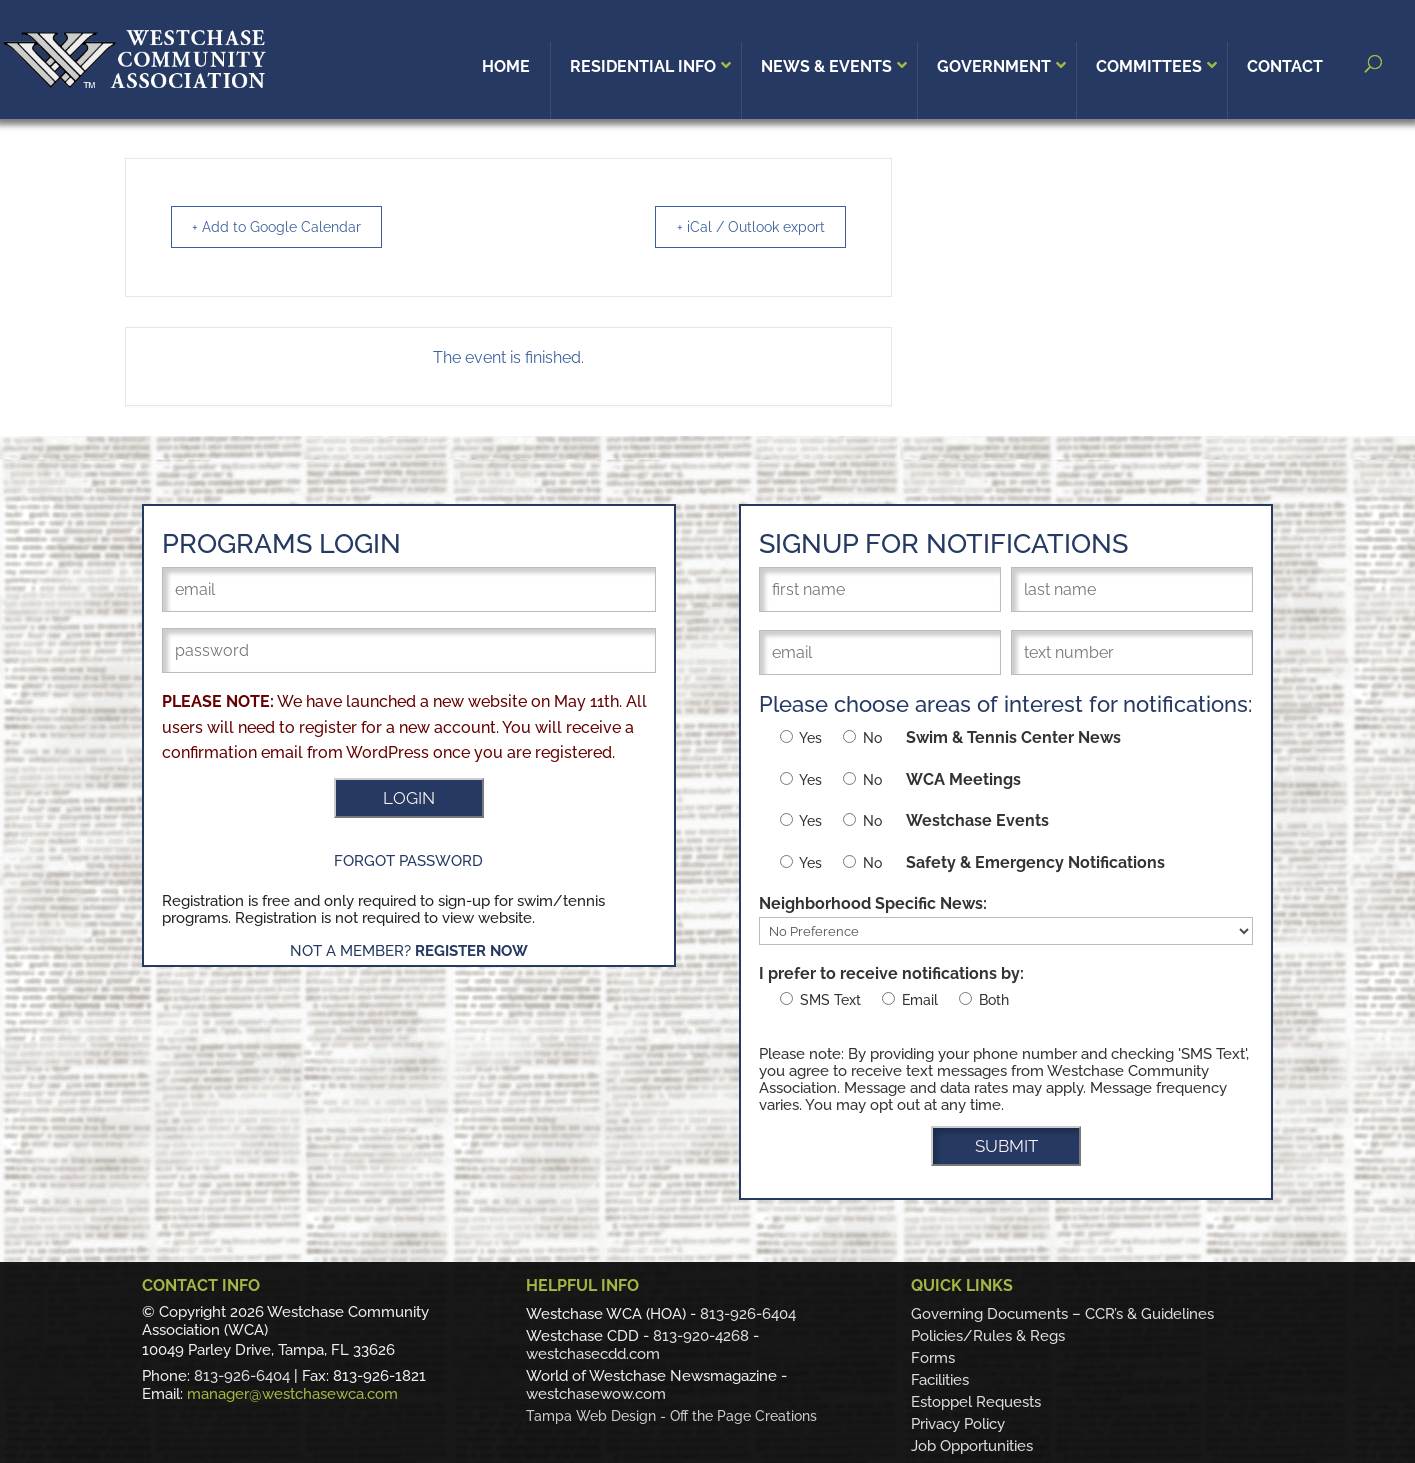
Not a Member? (409, 951)
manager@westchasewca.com (292, 1394)
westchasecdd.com (593, 1354)
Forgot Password (408, 861)
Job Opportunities (972, 1446)
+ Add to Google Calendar (288, 227)
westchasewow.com (596, 1394)
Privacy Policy (958, 1424)
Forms (933, 1358)
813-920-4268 (701, 1336)
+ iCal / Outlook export (739, 227)
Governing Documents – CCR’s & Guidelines (1062, 1314)
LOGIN (409, 798)
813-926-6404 (242, 1376)
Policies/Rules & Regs (988, 1336)
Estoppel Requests (976, 1402)
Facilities (940, 1380)
